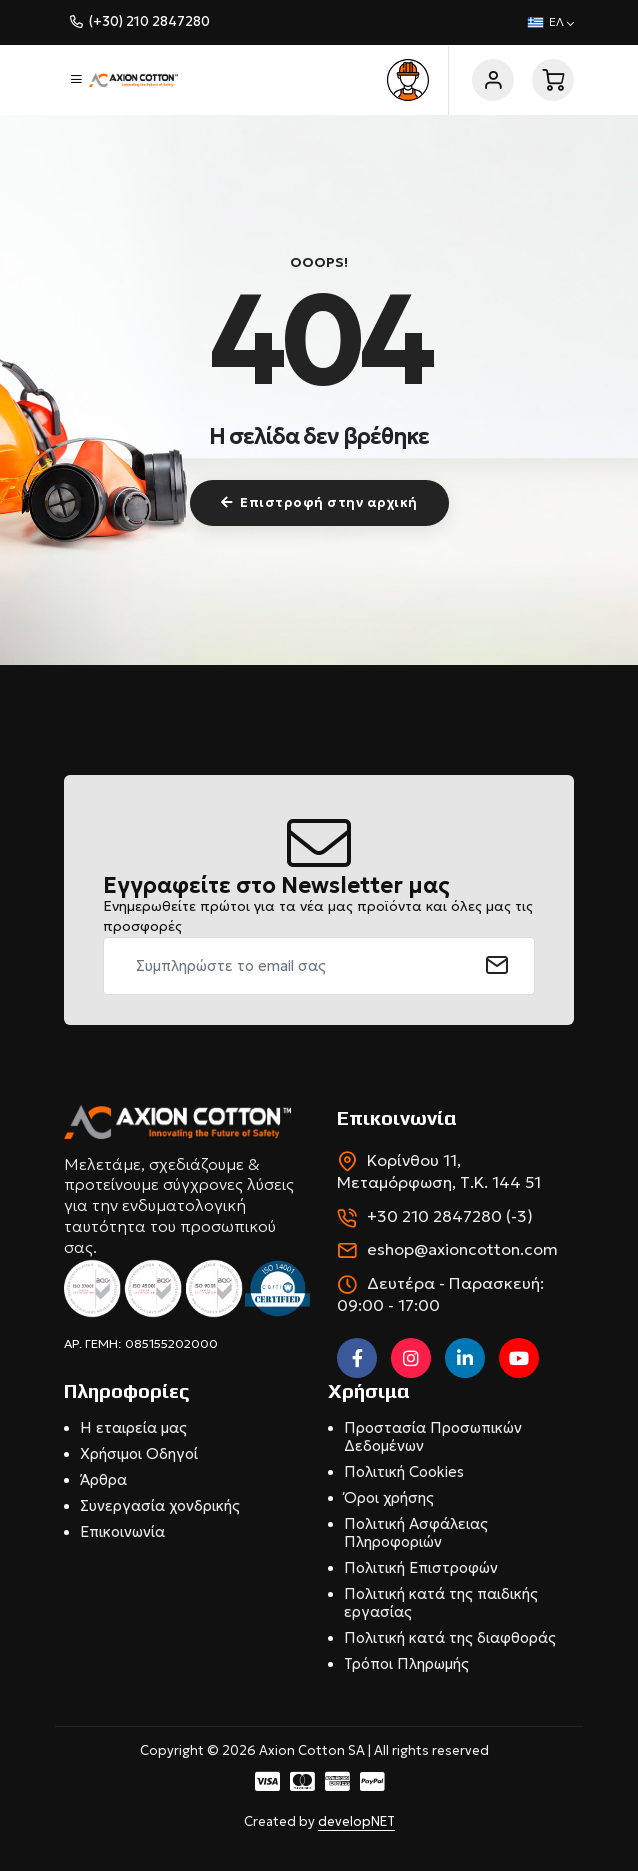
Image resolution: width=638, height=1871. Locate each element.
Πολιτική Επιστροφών (421, 1567)
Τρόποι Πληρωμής (406, 1663)
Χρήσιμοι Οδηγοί (139, 1453)
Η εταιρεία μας (133, 1427)
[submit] (497, 966)
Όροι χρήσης (389, 1497)
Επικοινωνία (122, 1531)
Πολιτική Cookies (404, 1471)
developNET (356, 1821)
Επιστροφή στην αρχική (319, 502)
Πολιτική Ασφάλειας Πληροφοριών (416, 1532)
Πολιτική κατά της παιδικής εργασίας (441, 1602)
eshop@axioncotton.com (462, 1249)
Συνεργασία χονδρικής (160, 1505)
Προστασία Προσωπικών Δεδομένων (433, 1436)
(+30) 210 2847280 (149, 21)
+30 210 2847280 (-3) (450, 1216)
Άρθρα (103, 1479)
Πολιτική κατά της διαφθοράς (450, 1637)
